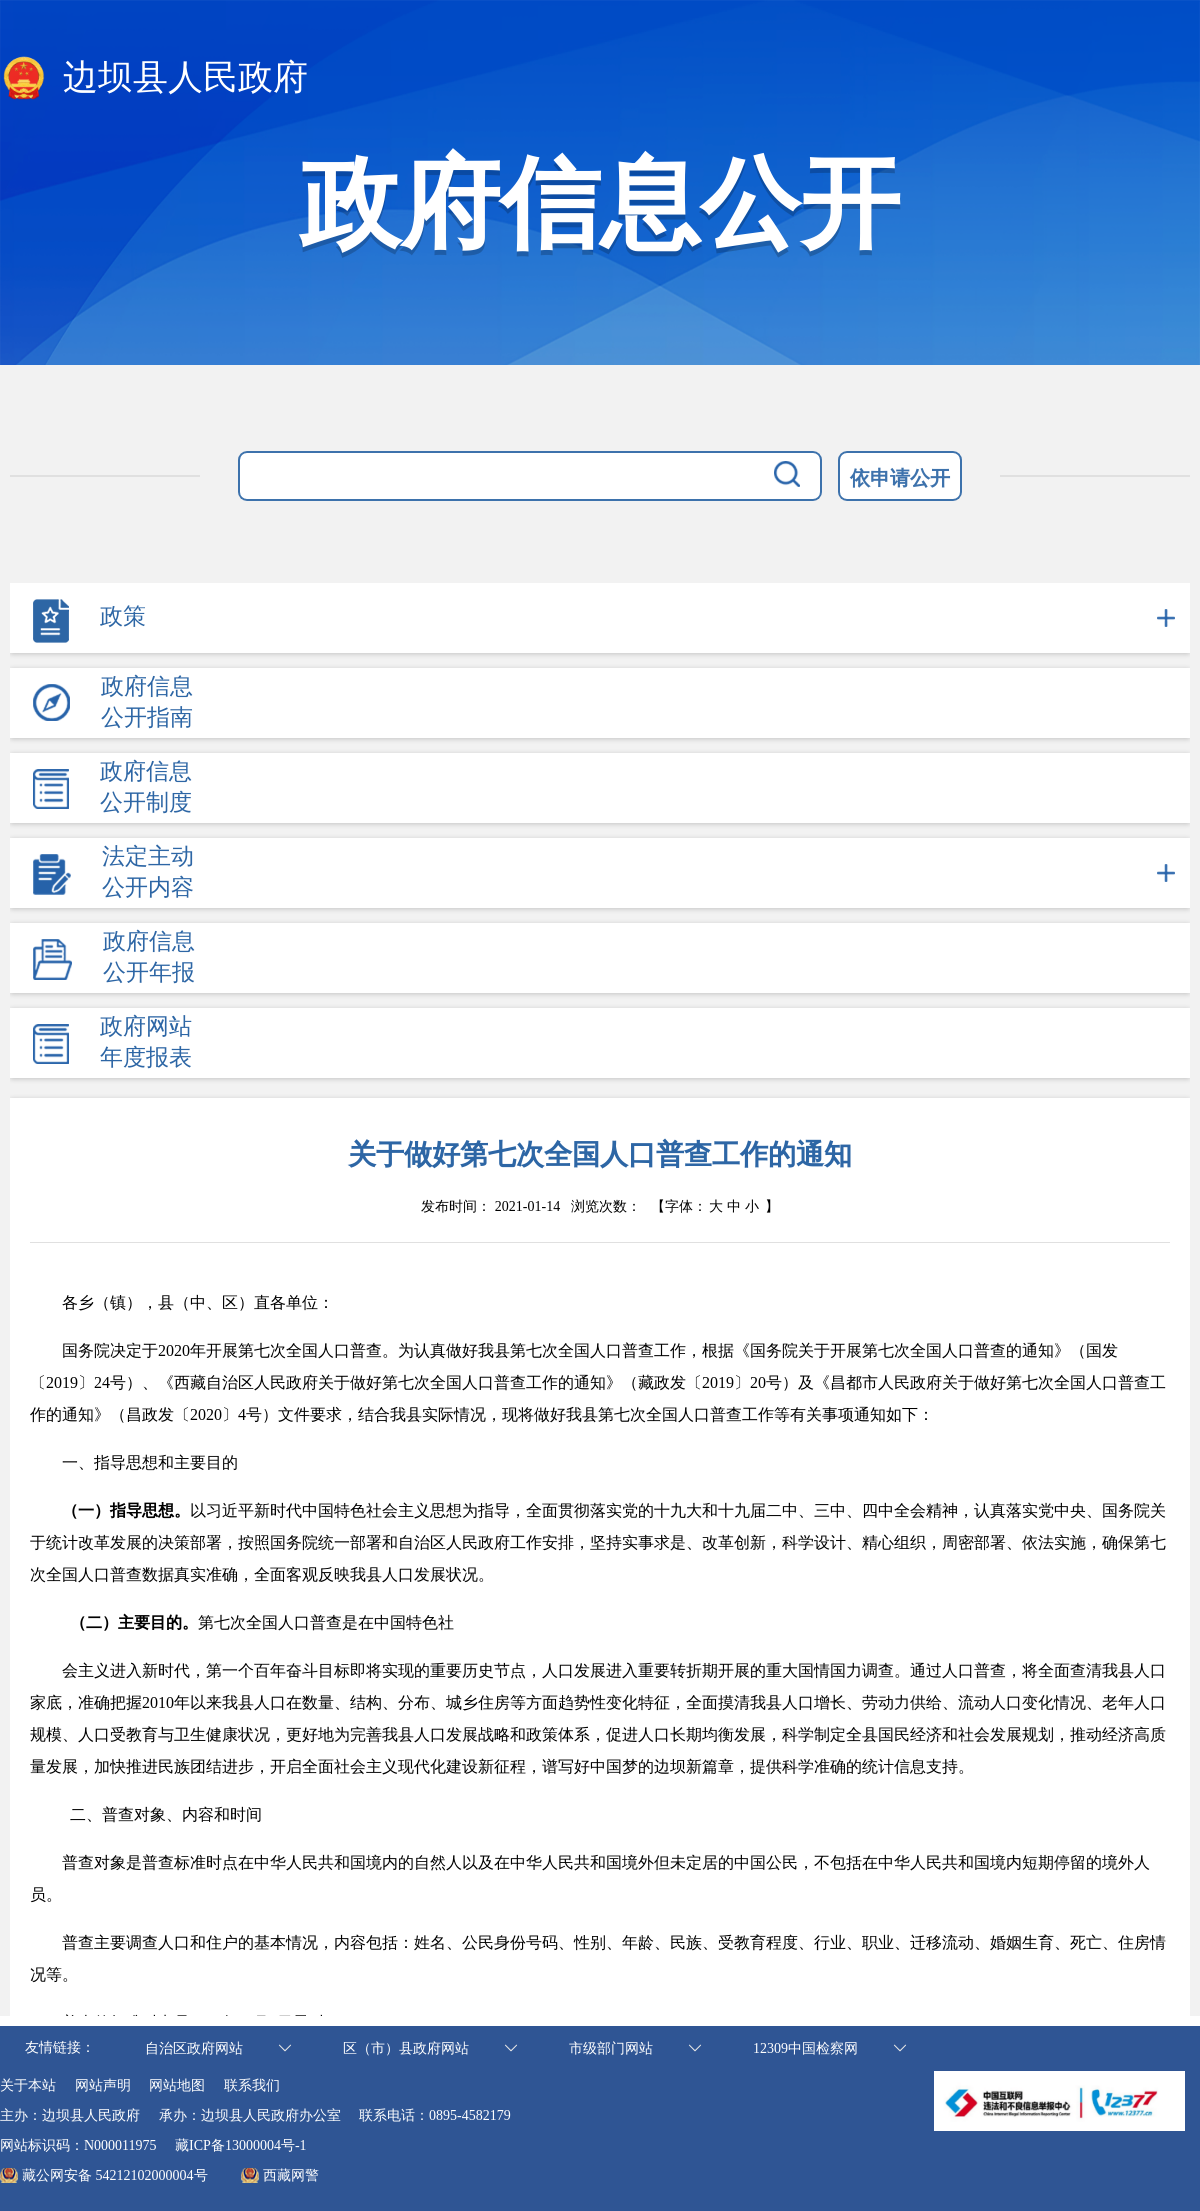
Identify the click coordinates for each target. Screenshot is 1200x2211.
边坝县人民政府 (154, 79)
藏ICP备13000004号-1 (240, 2145)
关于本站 (28, 2085)
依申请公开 (900, 478)
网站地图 (177, 2085)
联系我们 (252, 2085)
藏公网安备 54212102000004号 (115, 2175)
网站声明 (103, 2085)
